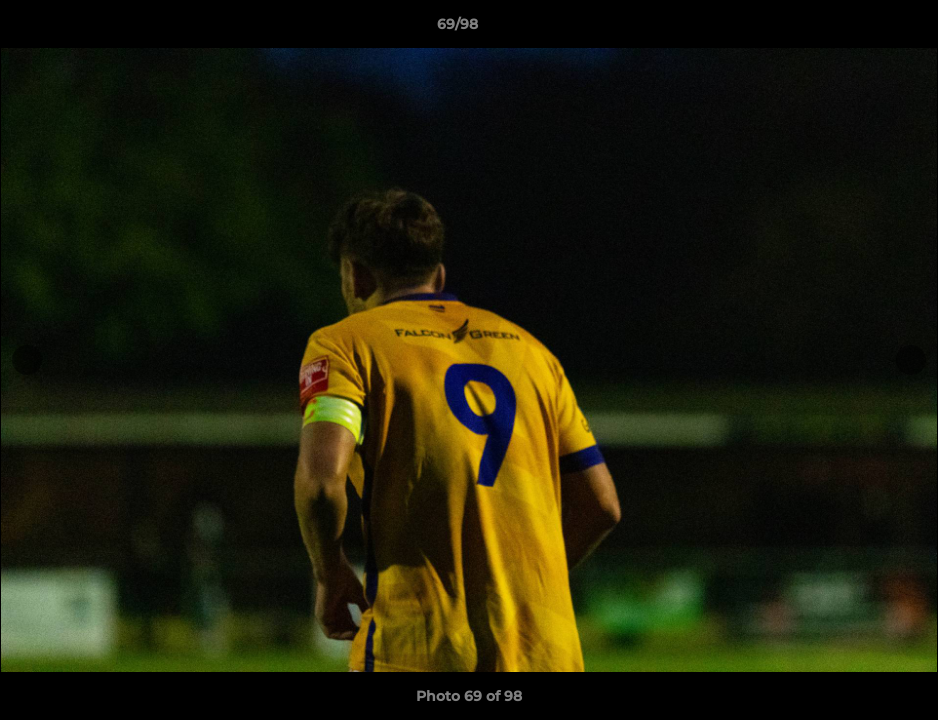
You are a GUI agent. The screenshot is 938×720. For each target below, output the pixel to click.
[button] (854, 29)
